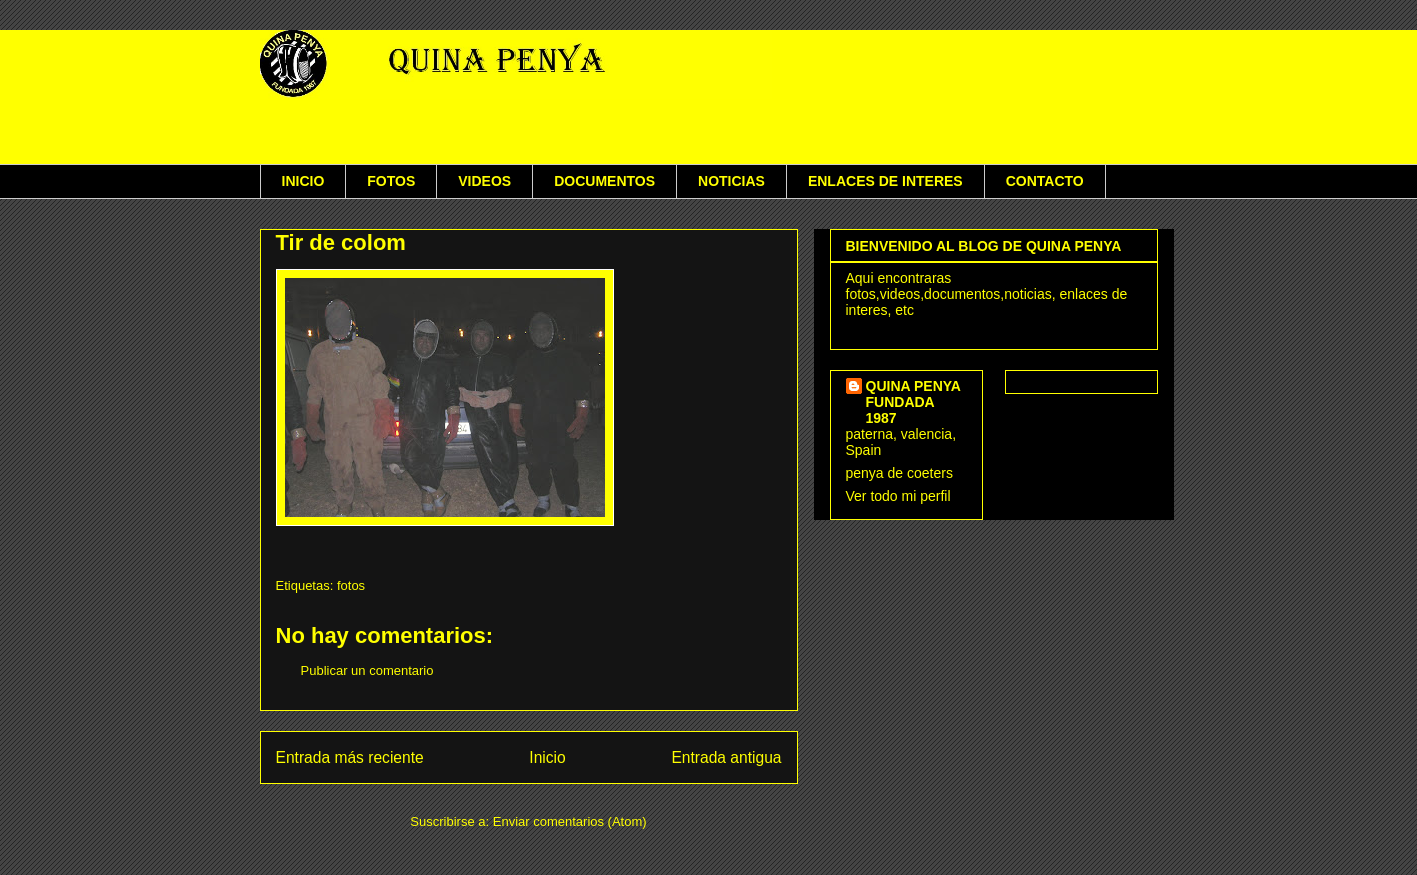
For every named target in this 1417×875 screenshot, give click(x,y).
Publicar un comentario (367, 670)
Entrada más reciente (350, 757)
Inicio (547, 757)
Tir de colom (341, 242)
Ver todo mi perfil (898, 496)
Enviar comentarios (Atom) (570, 821)
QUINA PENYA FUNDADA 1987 (913, 402)
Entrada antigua (726, 757)
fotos (351, 585)
